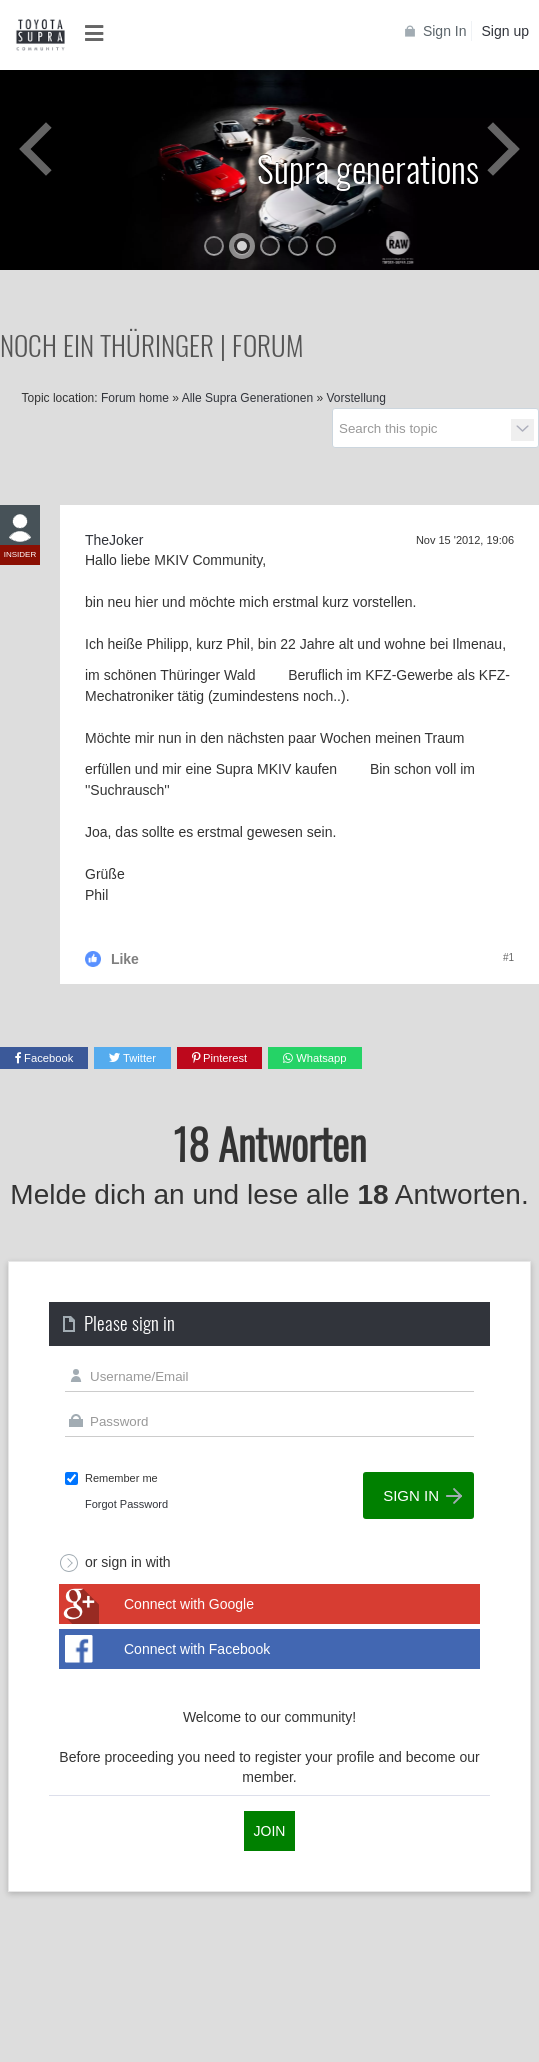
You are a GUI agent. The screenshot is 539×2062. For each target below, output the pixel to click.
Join (270, 1831)
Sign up (505, 31)
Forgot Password (126, 1504)
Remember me (121, 1478)
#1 (508, 957)
